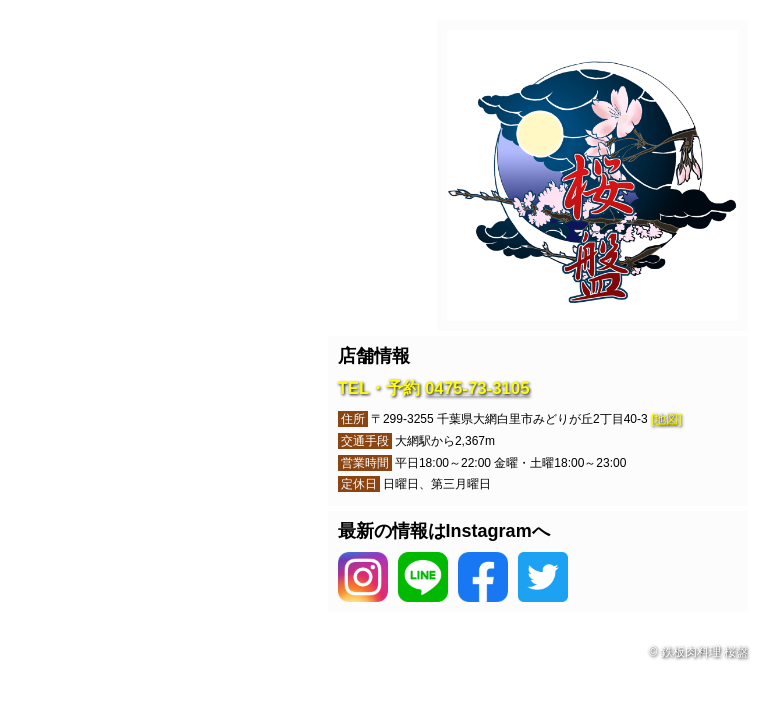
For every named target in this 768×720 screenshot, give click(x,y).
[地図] (666, 419)
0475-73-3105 (477, 388)
